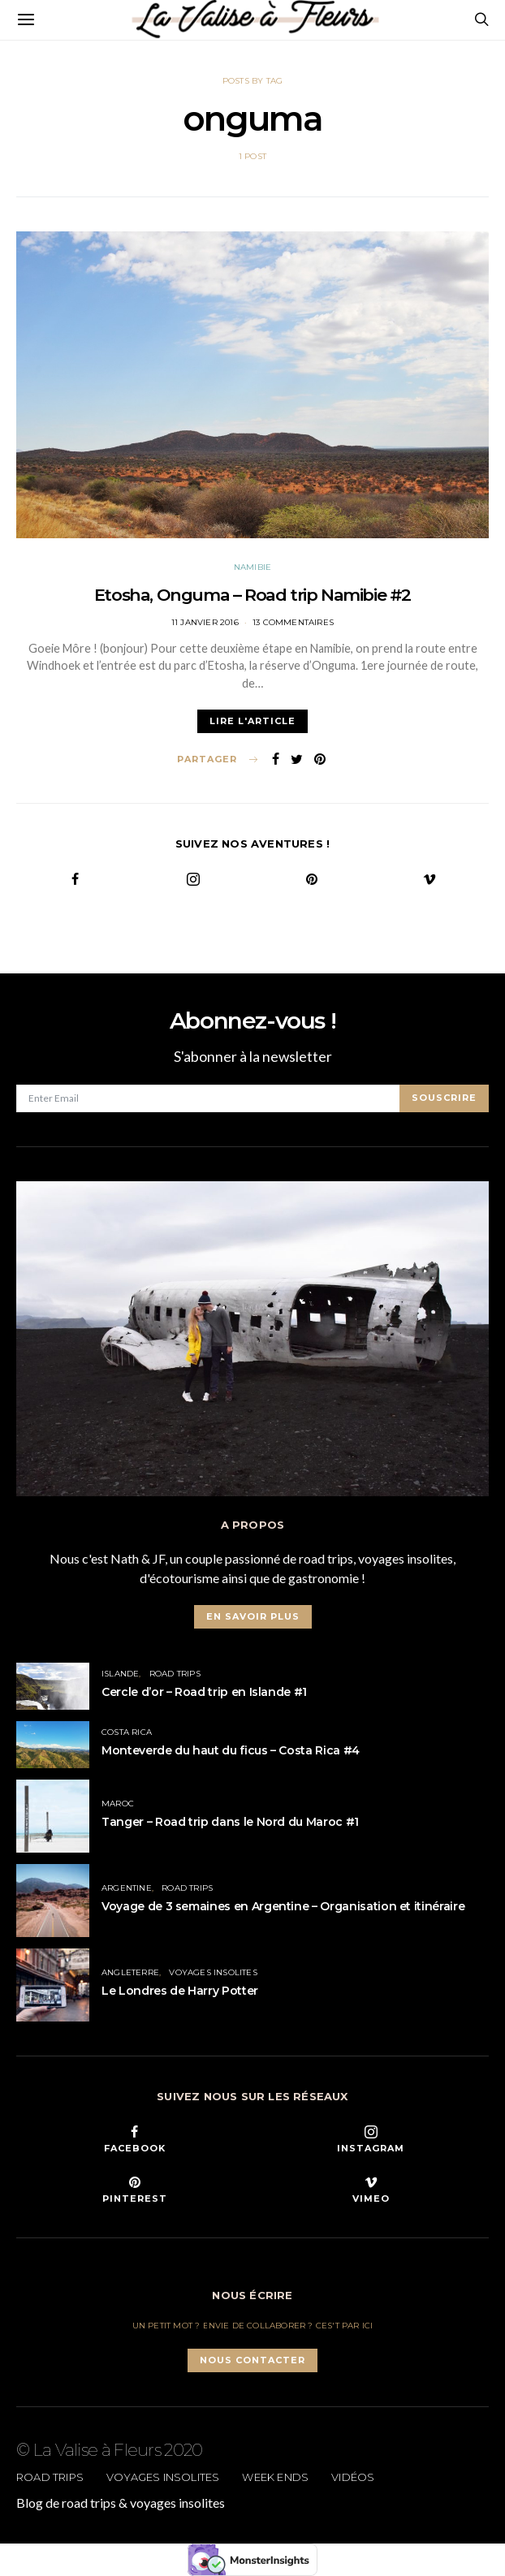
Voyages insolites (213, 1972)
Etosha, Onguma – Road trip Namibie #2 (252, 595)
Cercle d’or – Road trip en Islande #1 (204, 1692)
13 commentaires (293, 622)
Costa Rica (126, 1732)
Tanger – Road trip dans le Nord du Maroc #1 (230, 1821)
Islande (120, 1673)
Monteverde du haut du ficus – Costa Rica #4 (230, 1750)
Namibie (252, 567)
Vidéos (352, 2476)
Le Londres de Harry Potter (179, 1990)
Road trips (175, 1673)
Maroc (117, 1803)
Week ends (275, 2476)
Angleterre (130, 1972)
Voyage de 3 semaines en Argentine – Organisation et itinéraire (282, 1906)
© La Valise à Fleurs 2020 (109, 2449)
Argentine (126, 1888)
